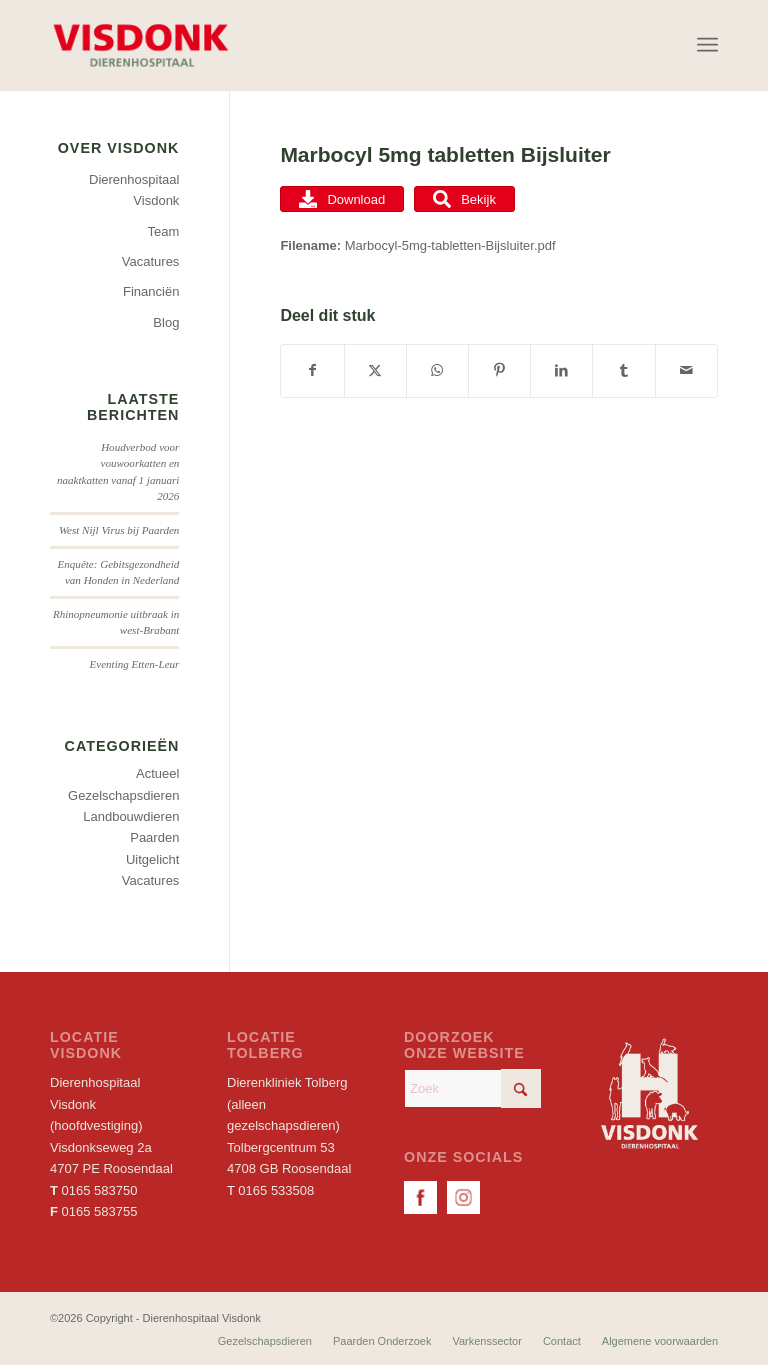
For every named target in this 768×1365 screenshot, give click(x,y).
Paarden (154, 837)
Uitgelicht (152, 859)
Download (342, 199)
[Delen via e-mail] (686, 370)
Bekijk (464, 199)
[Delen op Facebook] (312, 370)
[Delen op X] (375, 370)
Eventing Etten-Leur (134, 664)
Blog (166, 322)
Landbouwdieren (131, 816)
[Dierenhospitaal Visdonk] (140, 45)
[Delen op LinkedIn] (561, 370)
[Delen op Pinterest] (499, 370)
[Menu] (707, 45)
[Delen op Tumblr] (623, 370)
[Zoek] (472, 1088)
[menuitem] (707, 45)
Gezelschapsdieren (123, 795)
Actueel (157, 773)
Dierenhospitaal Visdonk (134, 190)
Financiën (151, 291)
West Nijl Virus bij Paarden (119, 530)
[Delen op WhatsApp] (437, 370)
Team (164, 231)
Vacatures (151, 261)
